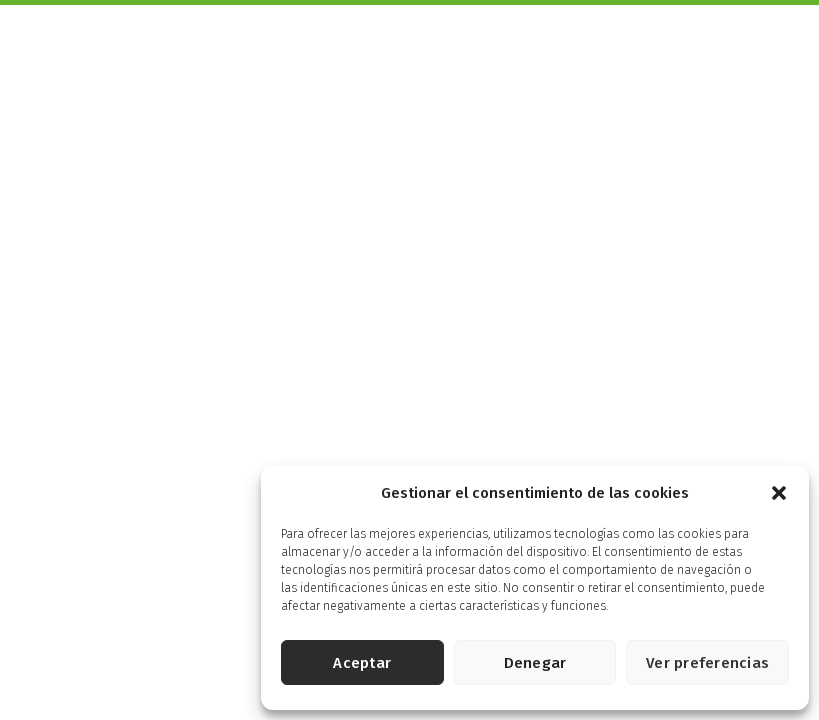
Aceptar (362, 663)
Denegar (535, 663)
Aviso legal (143, 533)
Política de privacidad (247, 533)
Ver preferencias (707, 663)
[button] (779, 493)
